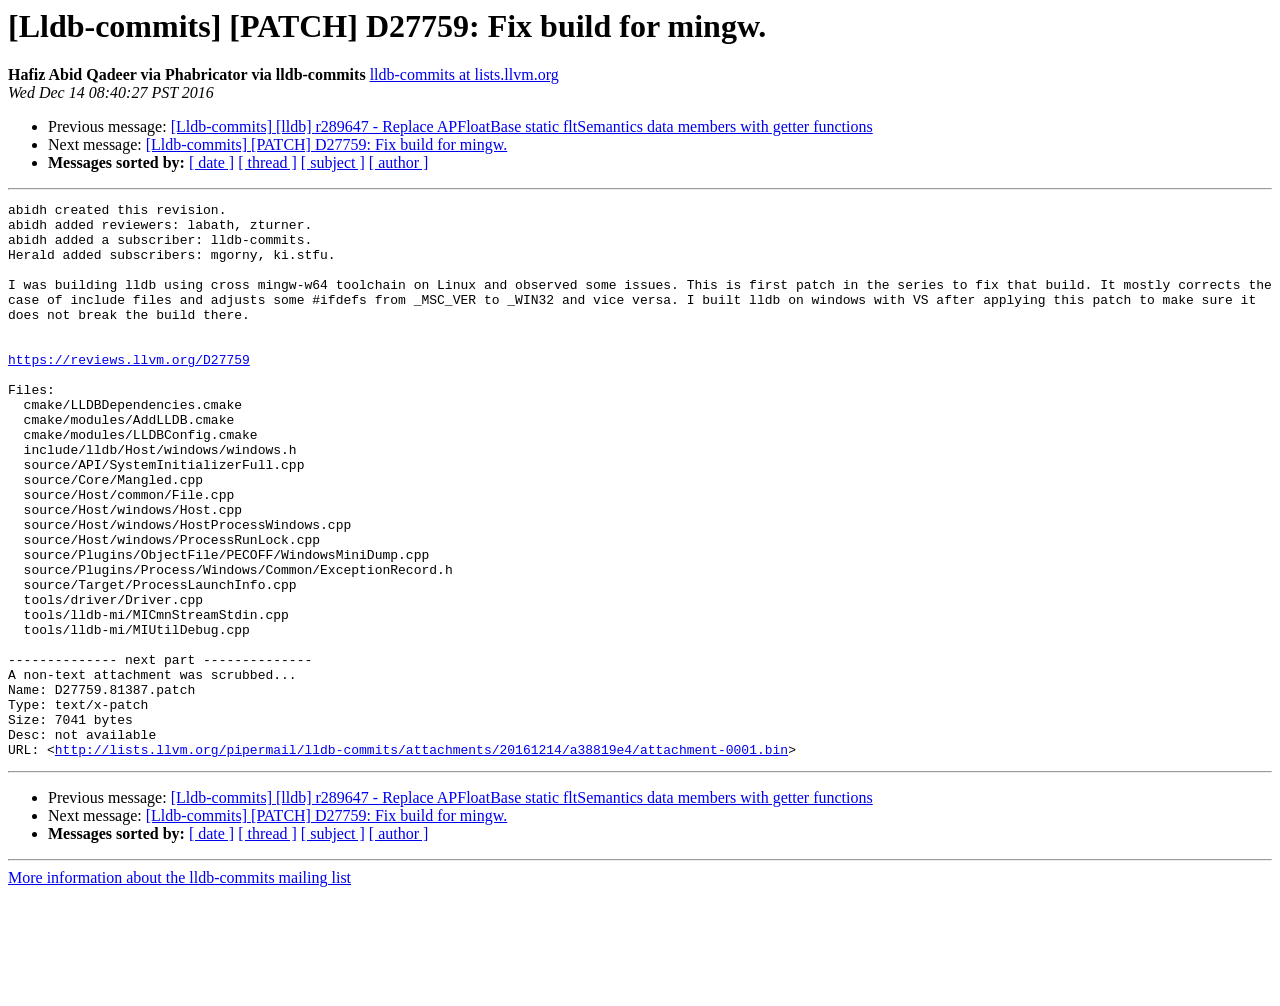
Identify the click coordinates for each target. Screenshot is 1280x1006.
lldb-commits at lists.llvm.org (464, 74)
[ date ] (211, 162)
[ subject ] (333, 162)
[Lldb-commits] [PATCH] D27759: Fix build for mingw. (326, 144)
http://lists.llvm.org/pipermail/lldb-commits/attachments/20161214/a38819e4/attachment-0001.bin (421, 860)
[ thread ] (267, 162)
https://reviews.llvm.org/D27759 (129, 392)
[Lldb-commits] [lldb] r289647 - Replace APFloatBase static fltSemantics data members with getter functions (522, 126)
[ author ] (399, 162)
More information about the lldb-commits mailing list (179, 988)
